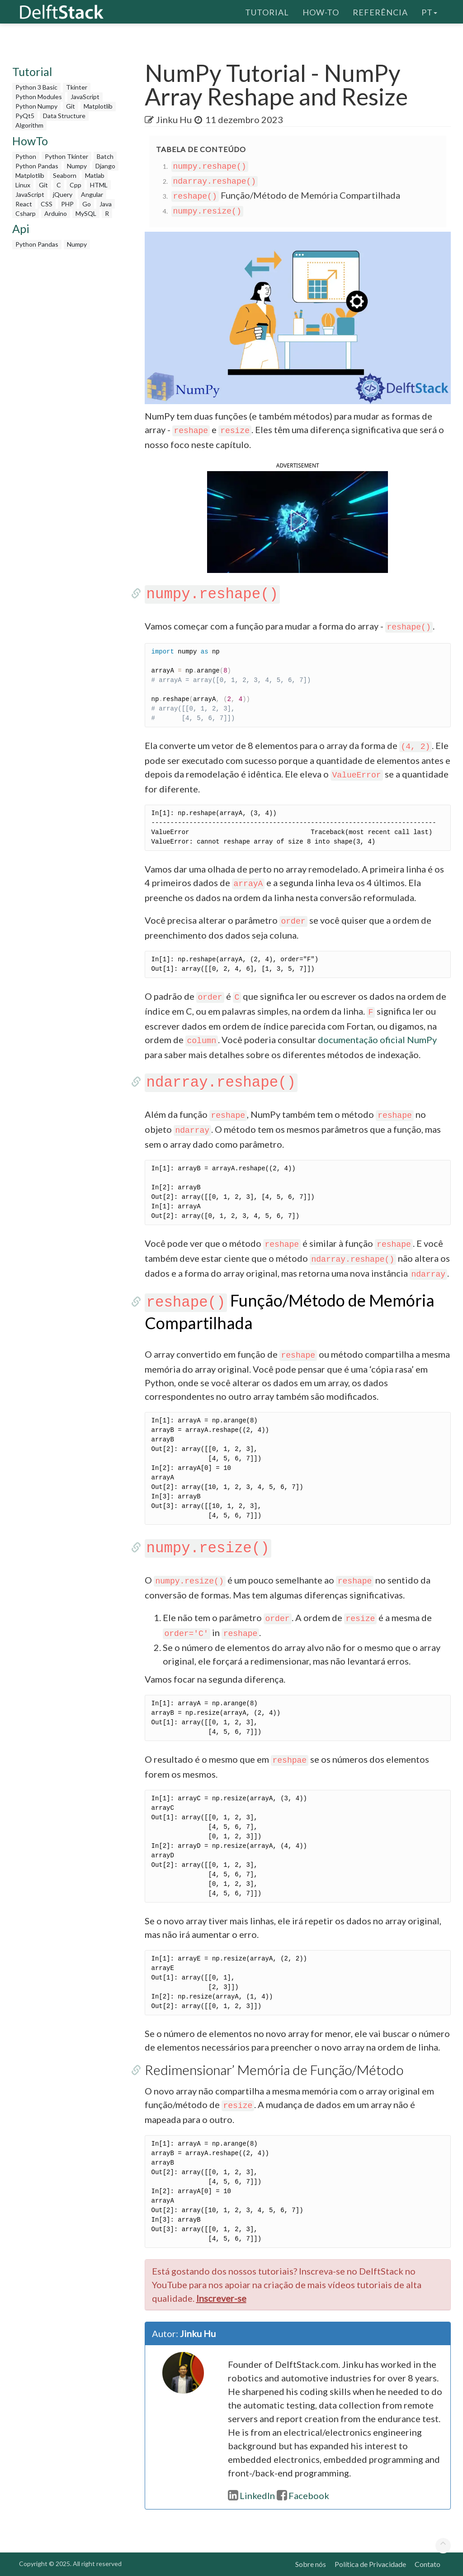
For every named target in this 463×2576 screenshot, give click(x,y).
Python (25, 156)
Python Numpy (36, 106)
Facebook (303, 2495)
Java (105, 204)
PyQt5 (24, 115)
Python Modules (38, 96)
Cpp (75, 185)
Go (86, 204)
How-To (320, 11)
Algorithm (29, 125)
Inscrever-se (221, 2298)
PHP (67, 204)
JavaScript (85, 96)
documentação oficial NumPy (377, 1039)
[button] (298, 521)
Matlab (94, 175)
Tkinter (76, 87)
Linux (22, 185)
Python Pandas (36, 166)
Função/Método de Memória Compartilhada (285, 195)
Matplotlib (98, 106)
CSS (46, 204)
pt (429, 11)
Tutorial (267, 11)
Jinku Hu (174, 119)
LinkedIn (251, 2495)
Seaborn (64, 175)
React (23, 204)
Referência (380, 11)
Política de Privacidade (370, 2564)
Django (105, 166)
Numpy (77, 166)
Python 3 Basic (36, 87)
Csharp (25, 213)
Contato (427, 2564)
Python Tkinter (66, 156)
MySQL (86, 213)
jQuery (62, 194)
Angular (92, 194)
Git (70, 106)
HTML (99, 185)
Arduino (55, 213)
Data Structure (64, 115)
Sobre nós (310, 2564)
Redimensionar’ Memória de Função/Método (274, 2069)
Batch (105, 156)
